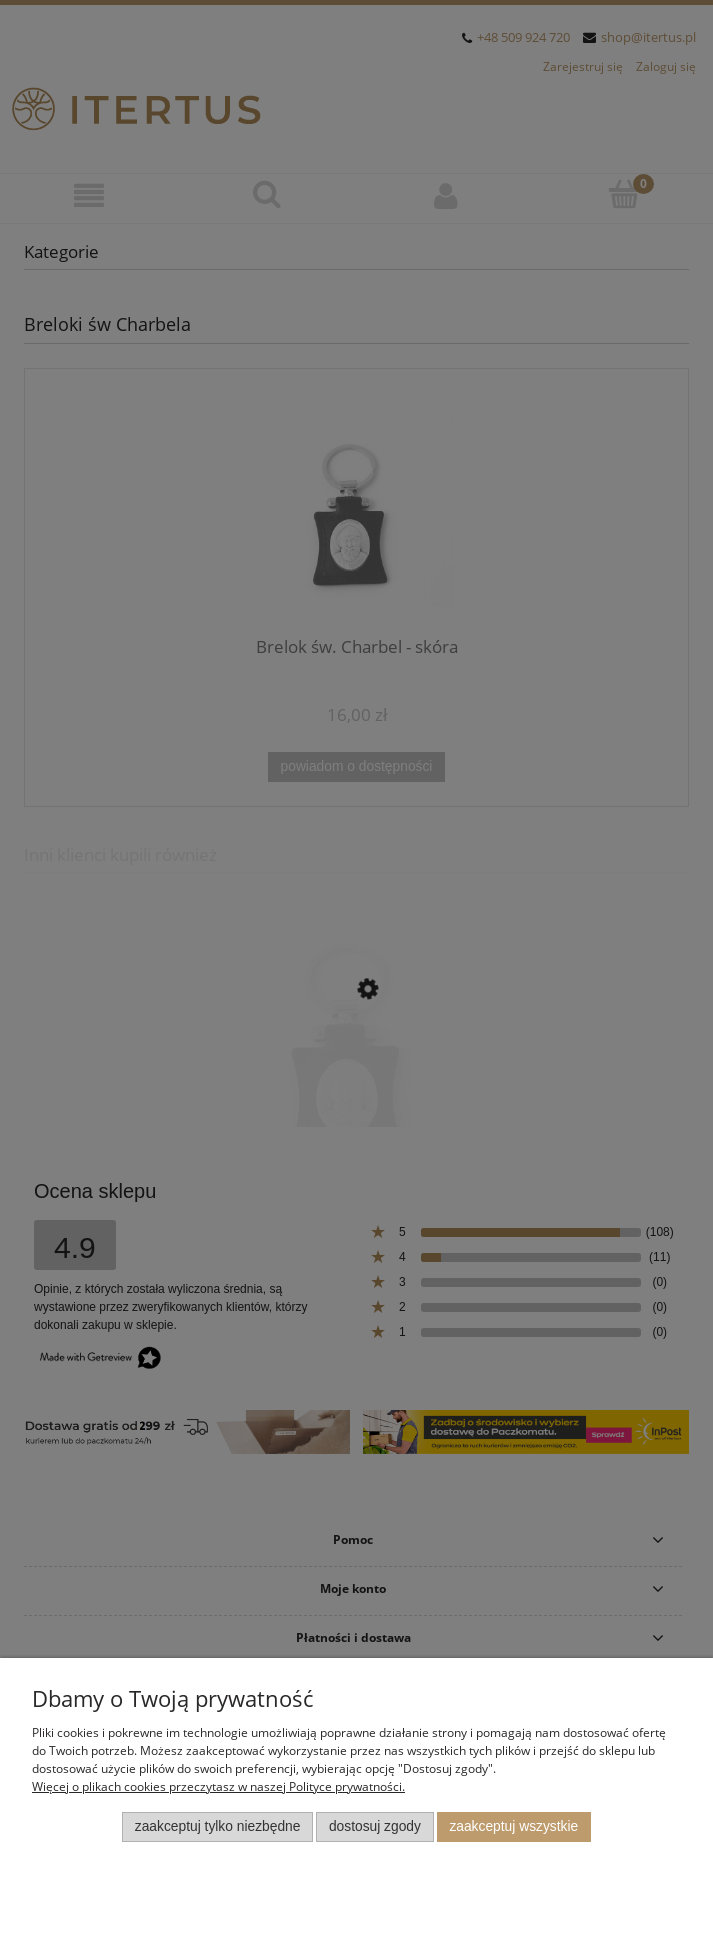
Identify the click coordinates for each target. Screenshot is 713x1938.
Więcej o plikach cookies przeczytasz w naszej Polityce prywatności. (218, 1786)
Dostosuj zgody (375, 1826)
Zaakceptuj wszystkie (513, 1826)
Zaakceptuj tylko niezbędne (218, 1826)
